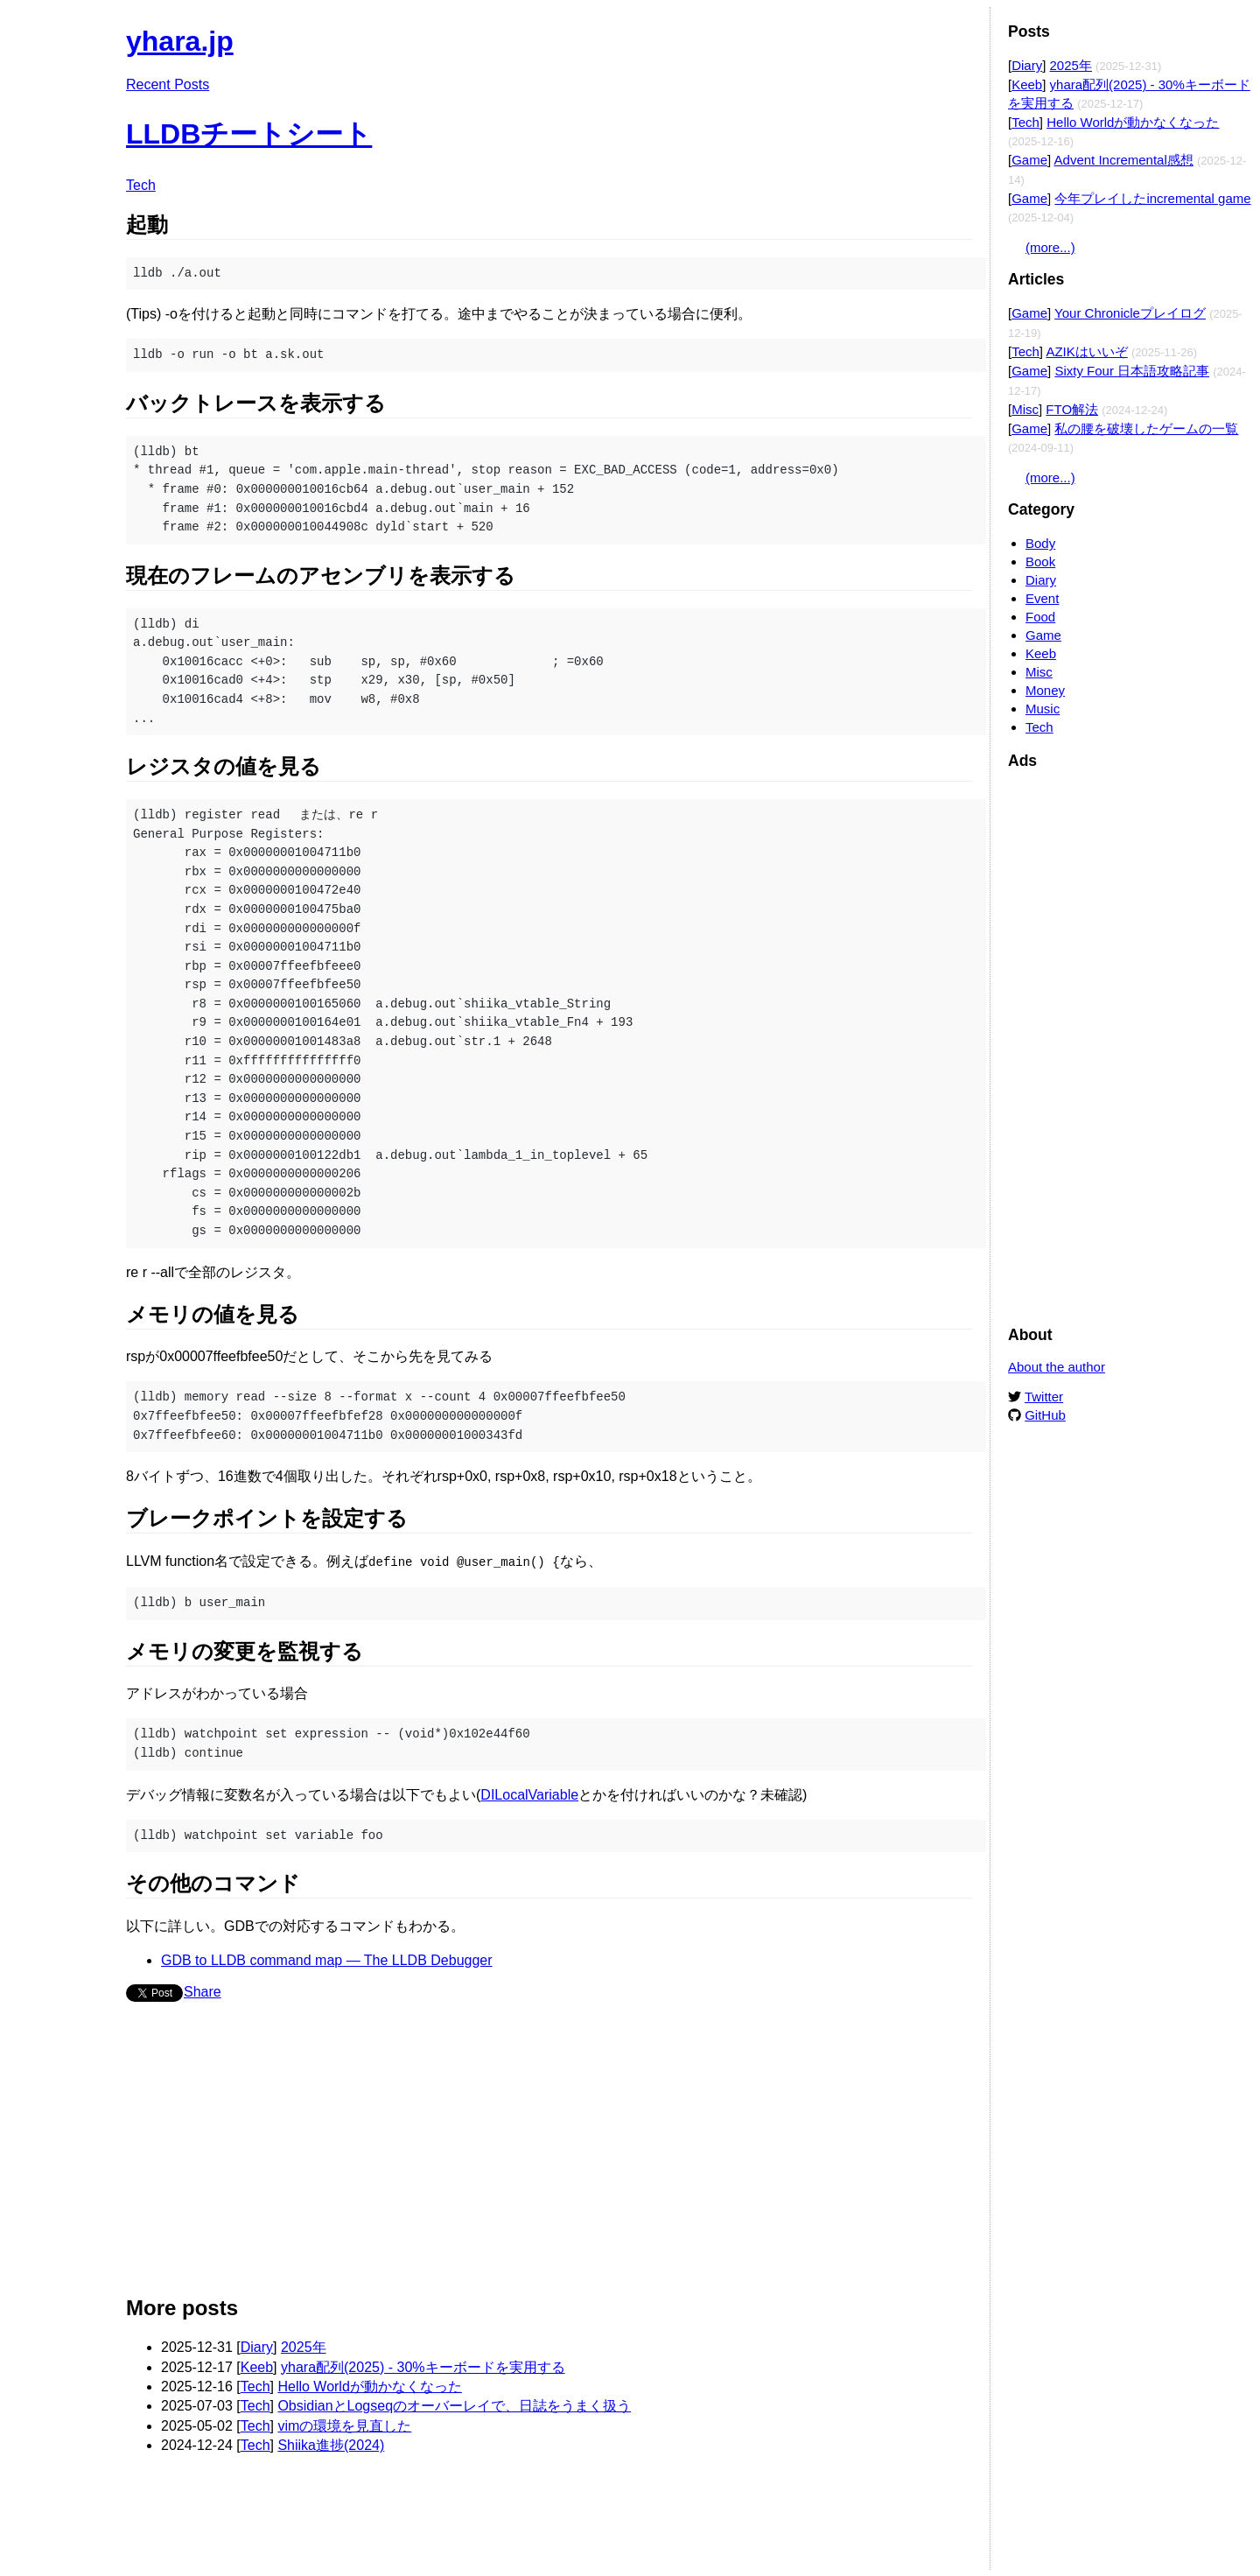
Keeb (257, 2366)
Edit (960, 32)
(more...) (1050, 247)
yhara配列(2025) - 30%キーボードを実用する (423, 2366)
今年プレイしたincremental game (1152, 198)
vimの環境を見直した (344, 2425)
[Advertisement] (549, 2155)
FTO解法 (1072, 409)
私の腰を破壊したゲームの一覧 (1146, 428)
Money (1045, 690)
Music (1043, 708)
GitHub (1045, 1414)
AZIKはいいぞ (1086, 351)
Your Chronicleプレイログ (1130, 312)
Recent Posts (167, 84)
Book (1040, 561)
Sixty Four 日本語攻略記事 (1131, 370)
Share (202, 1990)
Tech (141, 185)
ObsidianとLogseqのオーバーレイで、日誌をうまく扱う (454, 2404)
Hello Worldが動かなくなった (369, 2385)
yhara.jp (180, 41)
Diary (257, 2346)
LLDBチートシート (249, 134)
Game (1029, 159)
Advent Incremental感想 (1124, 159)
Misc (1025, 409)
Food (1040, 616)
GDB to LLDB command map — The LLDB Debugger (327, 1959)
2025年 (303, 2346)
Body (1040, 543)
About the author (1056, 1366)
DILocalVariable (529, 1793)
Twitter (1044, 1396)
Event (1042, 598)
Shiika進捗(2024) (330, 2444)
